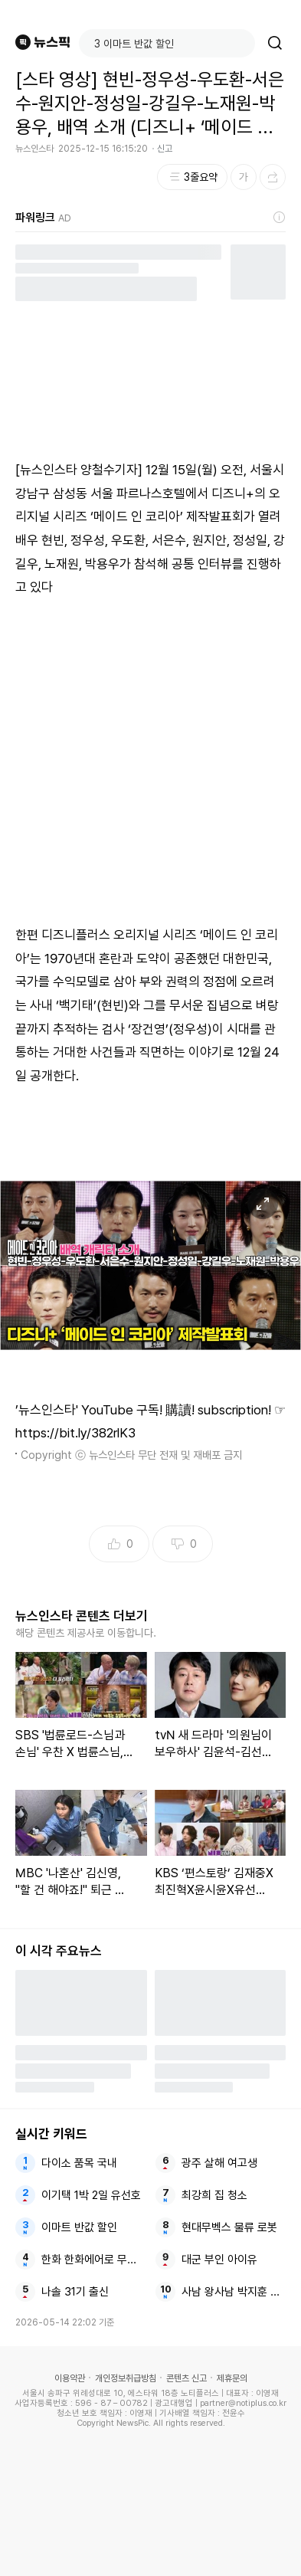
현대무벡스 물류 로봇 (229, 2227)
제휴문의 (232, 2378)
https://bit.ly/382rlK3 (75, 1432)
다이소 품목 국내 (79, 2163)
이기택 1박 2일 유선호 (91, 2195)
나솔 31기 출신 (75, 2292)
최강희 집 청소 (214, 2195)
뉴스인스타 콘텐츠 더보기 (81, 1616)
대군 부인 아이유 (219, 2259)
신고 (164, 148)
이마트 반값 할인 (79, 2227)
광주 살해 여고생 (219, 2163)
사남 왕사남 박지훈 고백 (234, 2292)
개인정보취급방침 (125, 2378)
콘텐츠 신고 (186, 2378)
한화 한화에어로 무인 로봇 (93, 2259)
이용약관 (69, 2378)
